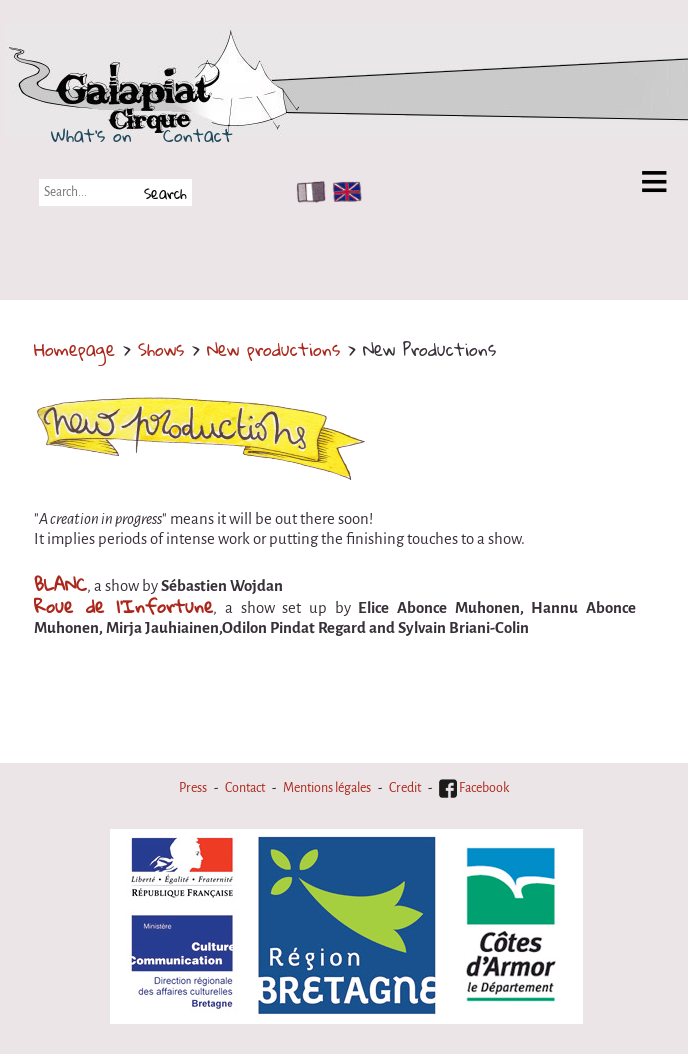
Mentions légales (327, 788)
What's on (91, 135)
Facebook (474, 788)
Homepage (74, 349)
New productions (273, 349)
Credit (405, 788)
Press (193, 788)
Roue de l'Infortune (123, 606)
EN (343, 192)
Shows (161, 349)
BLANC (60, 584)
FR (306, 192)
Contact (198, 135)
